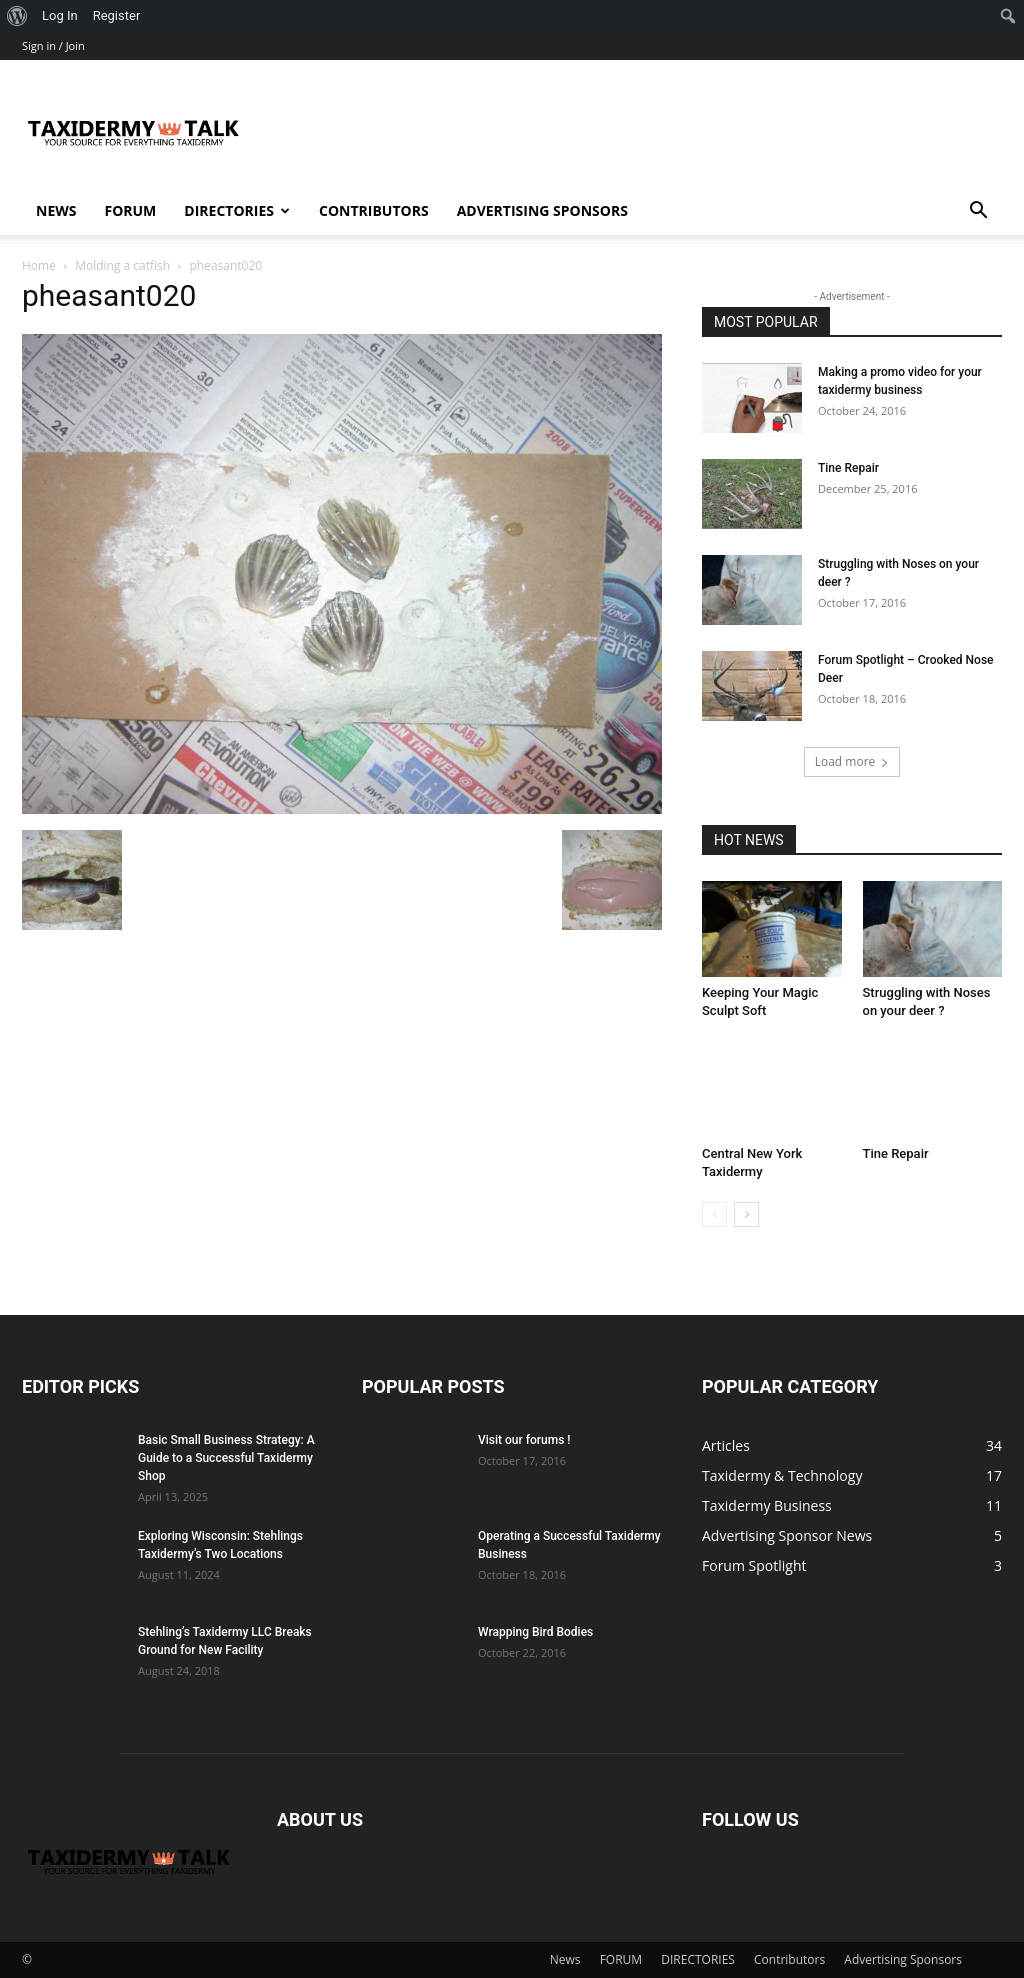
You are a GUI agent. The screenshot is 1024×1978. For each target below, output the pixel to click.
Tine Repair (848, 468)
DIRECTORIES (237, 210)
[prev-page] (714, 1214)
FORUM (130, 210)
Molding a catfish (122, 265)
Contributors (374, 210)
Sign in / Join (53, 45)
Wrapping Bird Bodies (535, 1632)
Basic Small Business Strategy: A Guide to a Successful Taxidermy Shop (226, 1458)
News (56, 210)
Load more (852, 761)
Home (39, 265)
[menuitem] (17, 16)
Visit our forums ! (524, 1440)
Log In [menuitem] (60, 15)
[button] (978, 212)
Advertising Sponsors (542, 210)
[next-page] (746, 1214)
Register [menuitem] (117, 15)
